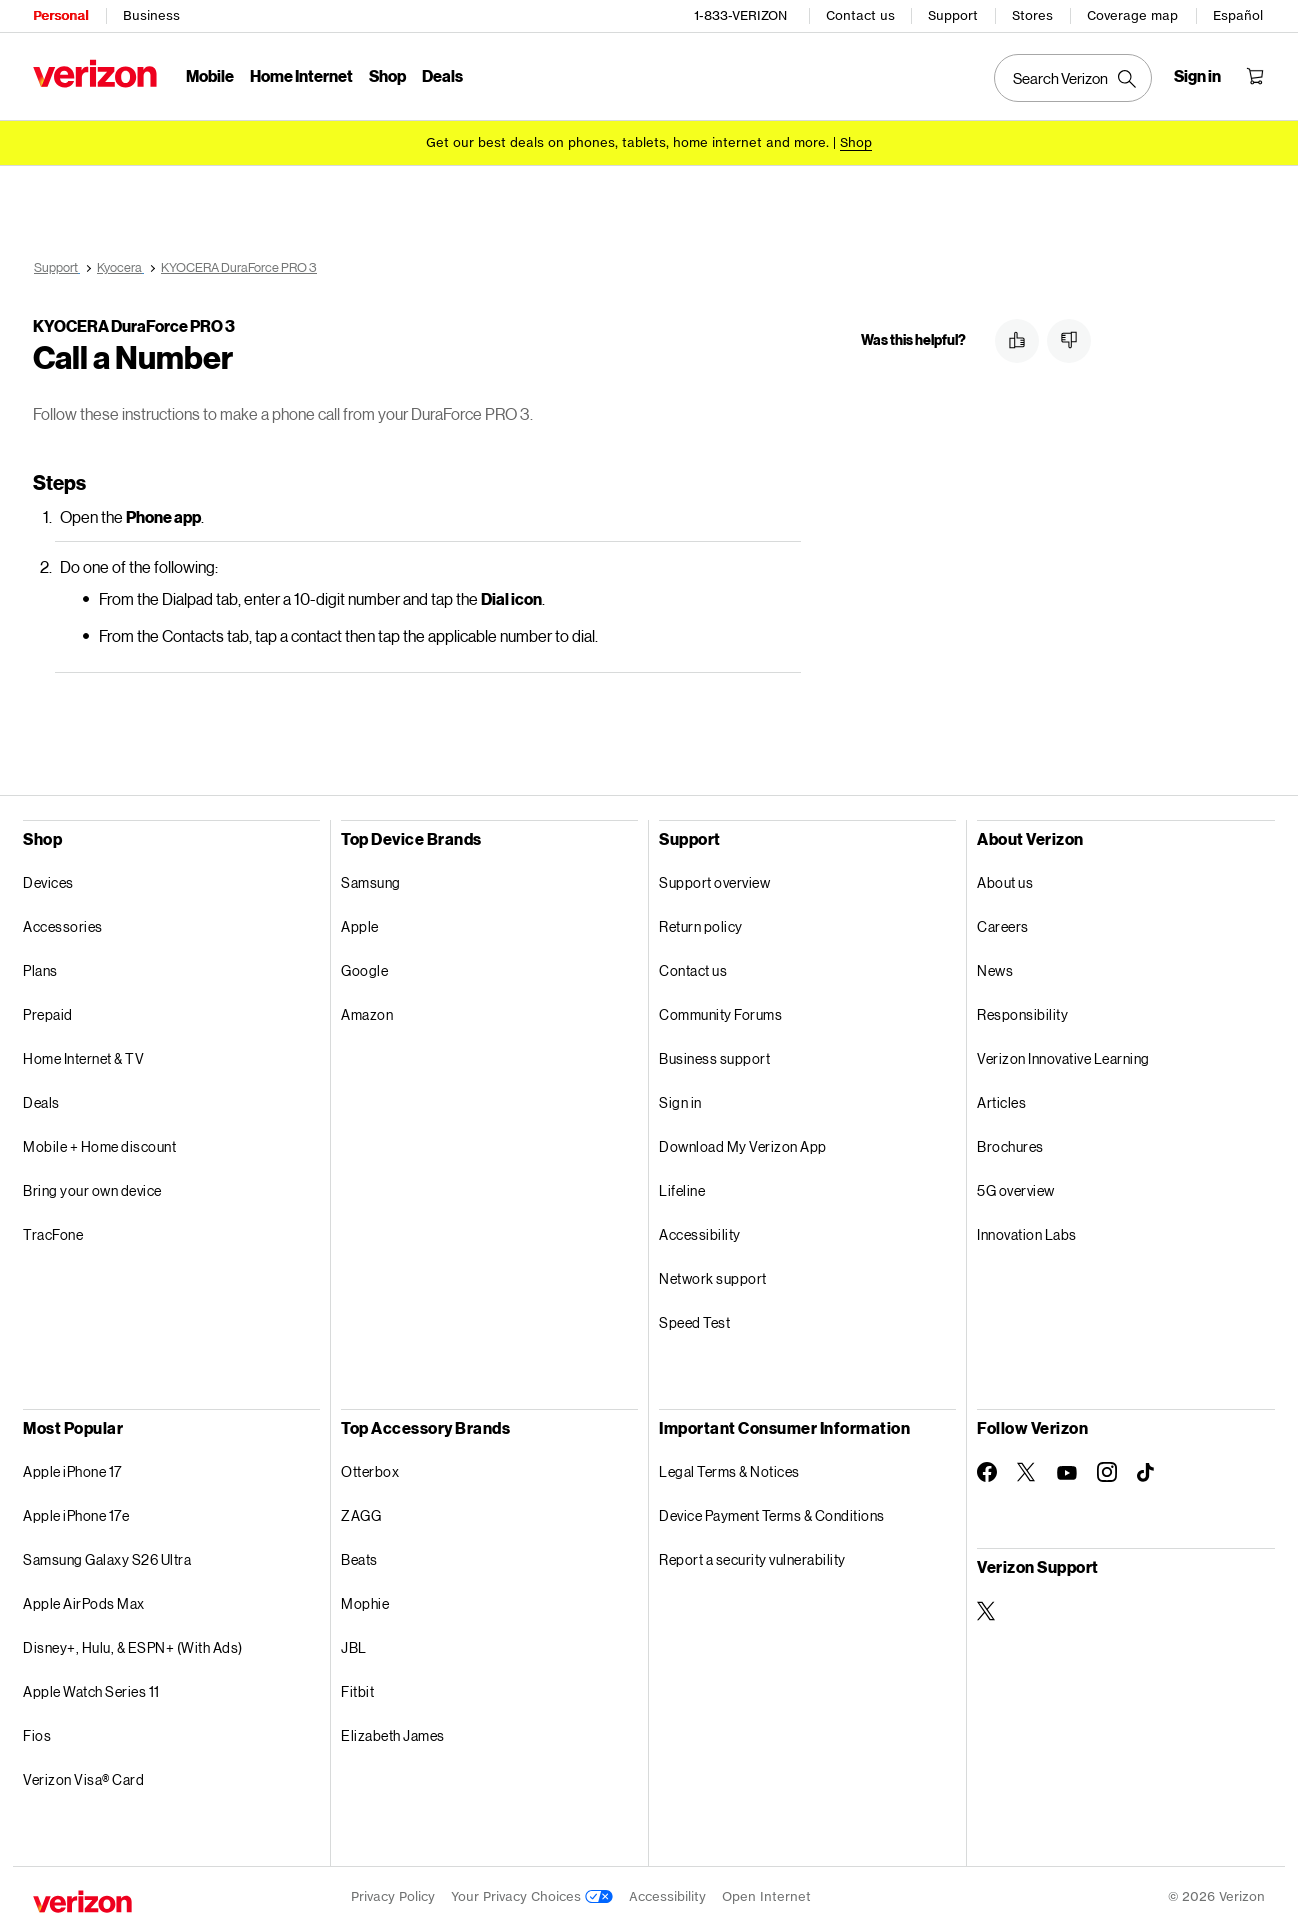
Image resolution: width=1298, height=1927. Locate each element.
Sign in (680, 1102)
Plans (40, 970)
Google (364, 970)
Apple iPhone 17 (72, 1471)
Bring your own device (92, 1190)
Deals (41, 1102)
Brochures (1010, 1146)
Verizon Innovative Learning (1063, 1058)
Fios (37, 1735)
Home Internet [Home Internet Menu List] (301, 75)
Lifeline (682, 1190)
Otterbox (370, 1471)
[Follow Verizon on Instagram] (1107, 1472)
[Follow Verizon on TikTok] (1147, 1473)
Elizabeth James (393, 1735)
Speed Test (694, 1322)
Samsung (371, 882)
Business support (714, 1058)
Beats (359, 1559)
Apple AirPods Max (84, 1603)
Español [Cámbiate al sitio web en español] (1238, 15)
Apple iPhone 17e (76, 1515)
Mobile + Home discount (99, 1146)
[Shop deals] (856, 142)
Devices (48, 882)
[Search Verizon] (1073, 78)
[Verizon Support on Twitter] (987, 1611)
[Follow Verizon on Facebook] (987, 1472)
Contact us (860, 15)
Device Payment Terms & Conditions (772, 1515)
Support (953, 15)
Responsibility (1022, 1014)
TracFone (53, 1234)
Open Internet (766, 1896)
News (995, 970)
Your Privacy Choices (532, 1896)
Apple (360, 926)
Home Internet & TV (83, 1058)
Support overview (714, 882)
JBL (354, 1647)
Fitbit (357, 1691)
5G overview (1016, 1190)
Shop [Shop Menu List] (387, 75)
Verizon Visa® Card (83, 1779)
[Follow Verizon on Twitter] (1027, 1472)
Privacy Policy (393, 1896)
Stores (1032, 15)
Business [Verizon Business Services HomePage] (151, 15)
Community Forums (720, 1014)
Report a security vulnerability (752, 1559)
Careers (1003, 926)
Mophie (365, 1603)
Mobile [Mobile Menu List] (210, 75)
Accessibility (700, 1234)
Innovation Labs (1027, 1234)
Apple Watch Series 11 (91, 1691)
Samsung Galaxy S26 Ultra (107, 1559)
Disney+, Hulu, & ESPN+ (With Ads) (133, 1647)
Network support (713, 1278)
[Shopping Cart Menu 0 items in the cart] (1255, 76)
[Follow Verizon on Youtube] (1067, 1473)
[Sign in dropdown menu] (1197, 76)
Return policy (701, 926)
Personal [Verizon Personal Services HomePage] (60, 15)
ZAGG (361, 1515)
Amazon (367, 1014)
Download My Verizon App (743, 1146)
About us (1005, 882)
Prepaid (48, 1014)
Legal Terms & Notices (729, 1471)
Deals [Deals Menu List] (442, 75)
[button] (1017, 341)
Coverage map (1132, 15)
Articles (1001, 1102)
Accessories (63, 926)
